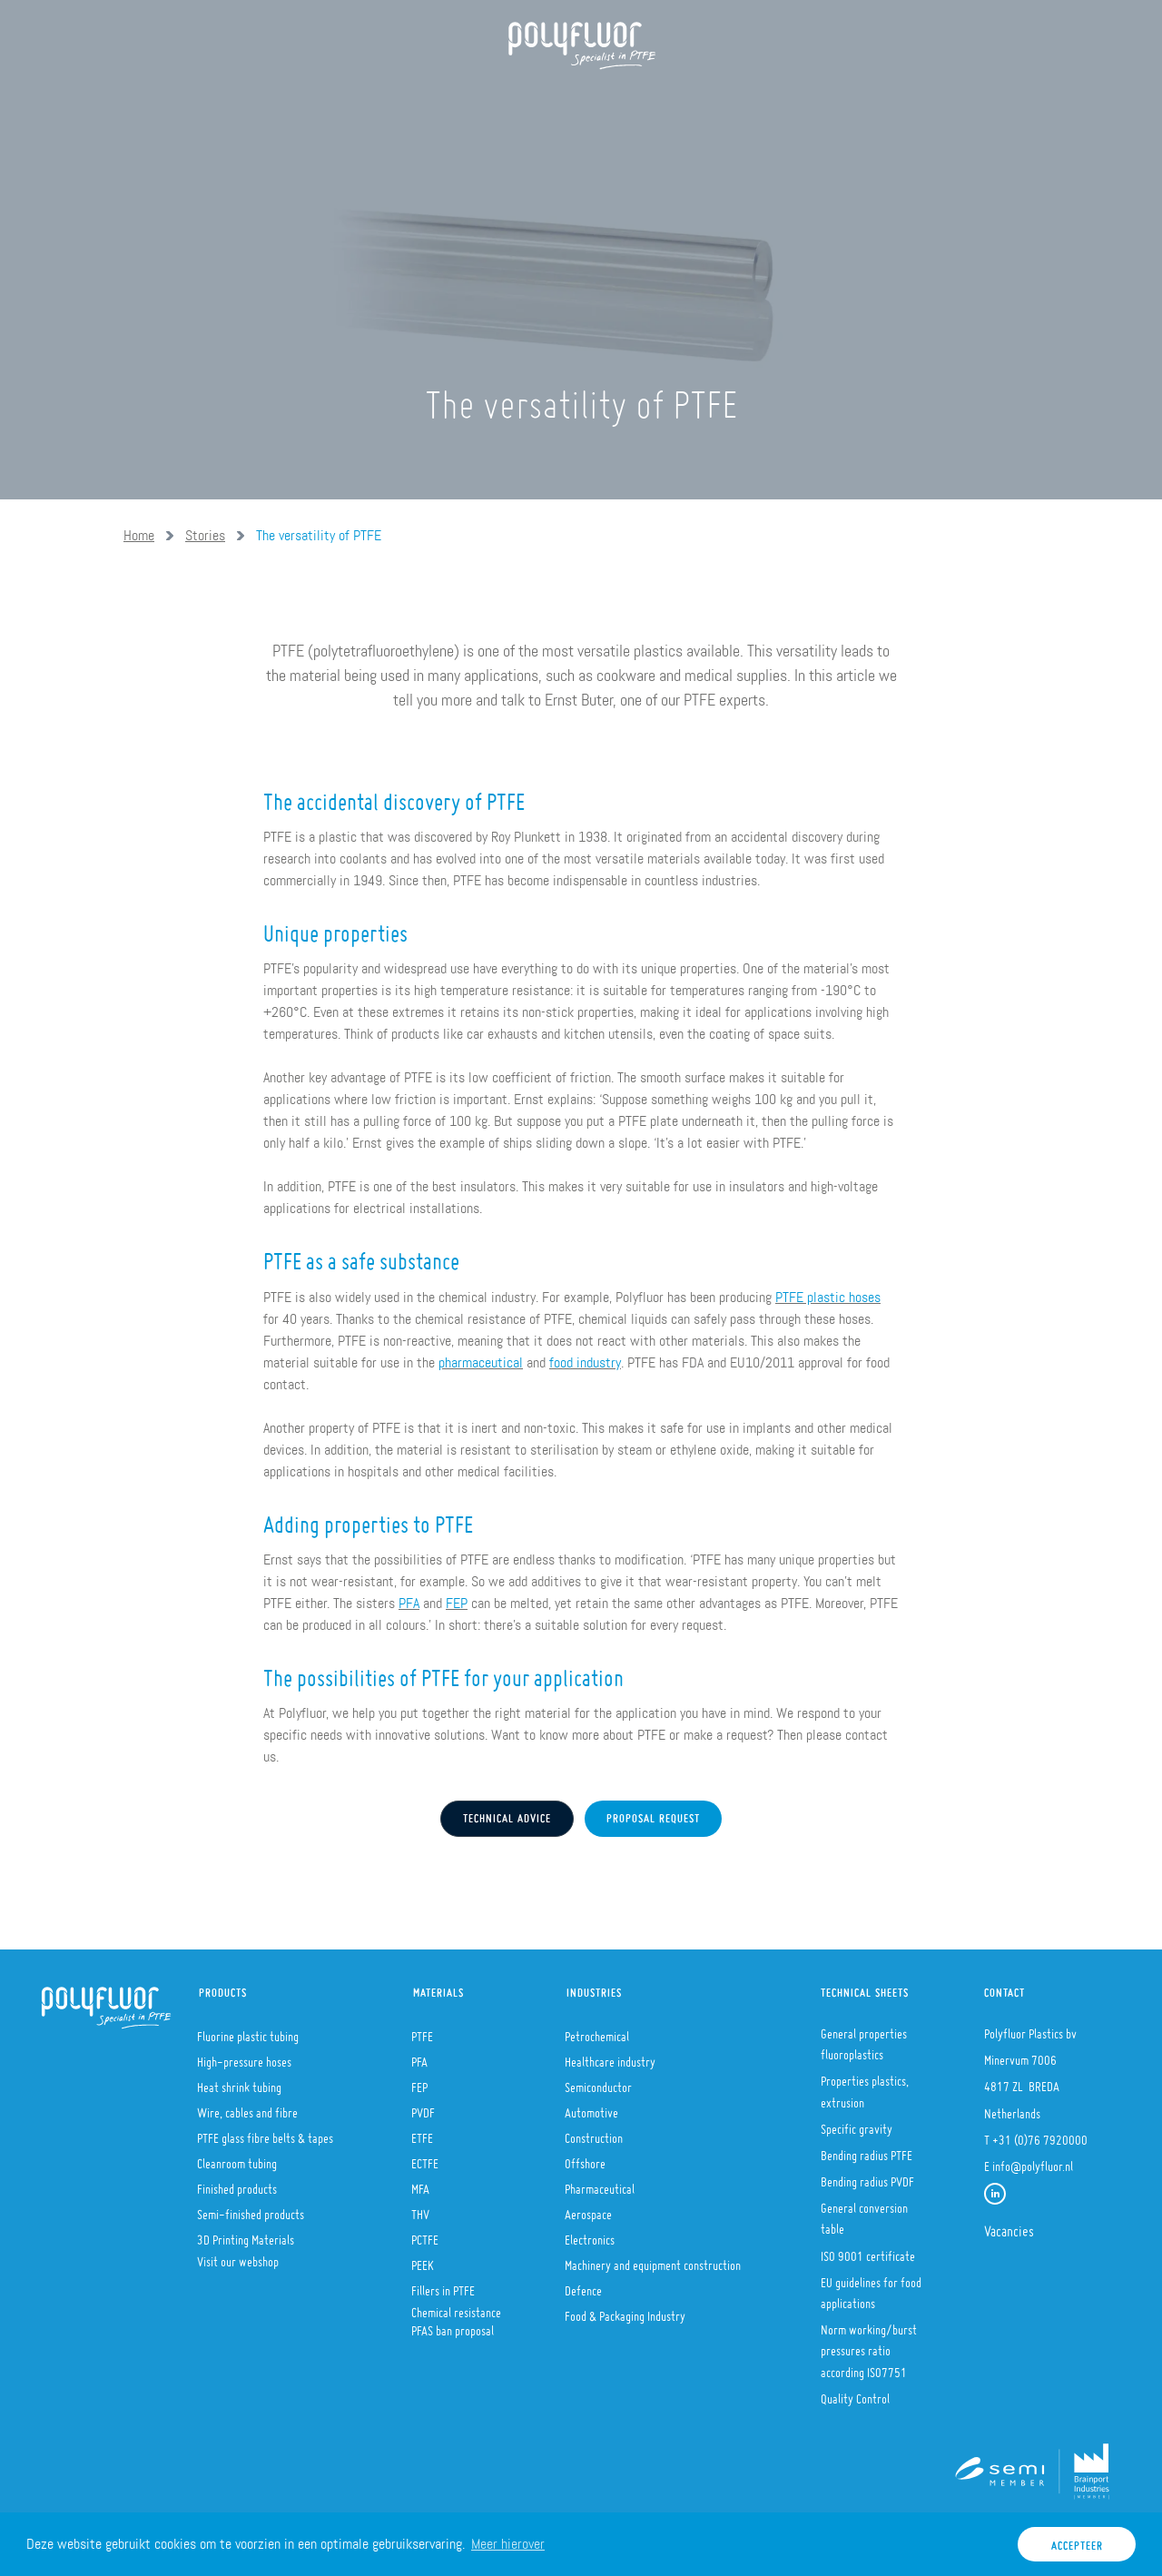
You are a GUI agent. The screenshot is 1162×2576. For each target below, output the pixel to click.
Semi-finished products (250, 2209)
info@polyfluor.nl (1032, 2161)
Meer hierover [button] (508, 2543)
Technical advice (507, 1814)
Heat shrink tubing (239, 2082)
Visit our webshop (238, 2256)
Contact (1004, 1988)
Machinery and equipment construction (653, 2260)
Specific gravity (856, 2123)
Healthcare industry (610, 2056)
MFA (420, 2183)
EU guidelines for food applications (871, 2287)
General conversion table (864, 2213)
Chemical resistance (456, 2307)
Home (172, 100)
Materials (438, 1988)
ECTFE (424, 2158)
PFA (409, 1603)
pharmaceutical (480, 1362)
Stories (205, 535)
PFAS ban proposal (452, 2325)
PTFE (422, 2031)
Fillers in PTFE (443, 2285)
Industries (594, 1988)
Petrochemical (597, 2031)
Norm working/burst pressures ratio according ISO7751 (869, 2345)
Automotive (591, 2107)
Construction (594, 2133)
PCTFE (424, 2234)
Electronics (590, 2234)
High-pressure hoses (244, 2056)
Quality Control (855, 2393)
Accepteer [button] (1077, 2541)
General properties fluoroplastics (864, 2039)
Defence (583, 2285)
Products (354, 100)
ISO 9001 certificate (868, 2251)
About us (255, 100)
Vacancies (1009, 2225)
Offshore (585, 2158)
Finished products (237, 2183)
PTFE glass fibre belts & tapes (265, 2133)
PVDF (423, 2107)
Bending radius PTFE (866, 2150)
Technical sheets (865, 1988)
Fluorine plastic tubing (248, 2031)
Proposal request (653, 1814)
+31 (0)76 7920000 (1040, 2134)
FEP (457, 1603)
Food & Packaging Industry (625, 2311)
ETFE (422, 2133)
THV (420, 2209)
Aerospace (588, 2209)
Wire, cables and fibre (247, 2107)
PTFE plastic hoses (828, 1297)
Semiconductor (598, 2082)
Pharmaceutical (600, 2183)
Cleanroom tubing (237, 2158)
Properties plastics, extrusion (865, 2086)
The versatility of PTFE (318, 535)
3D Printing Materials (245, 2234)
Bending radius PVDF (867, 2176)
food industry (585, 1362)
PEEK (422, 2260)
